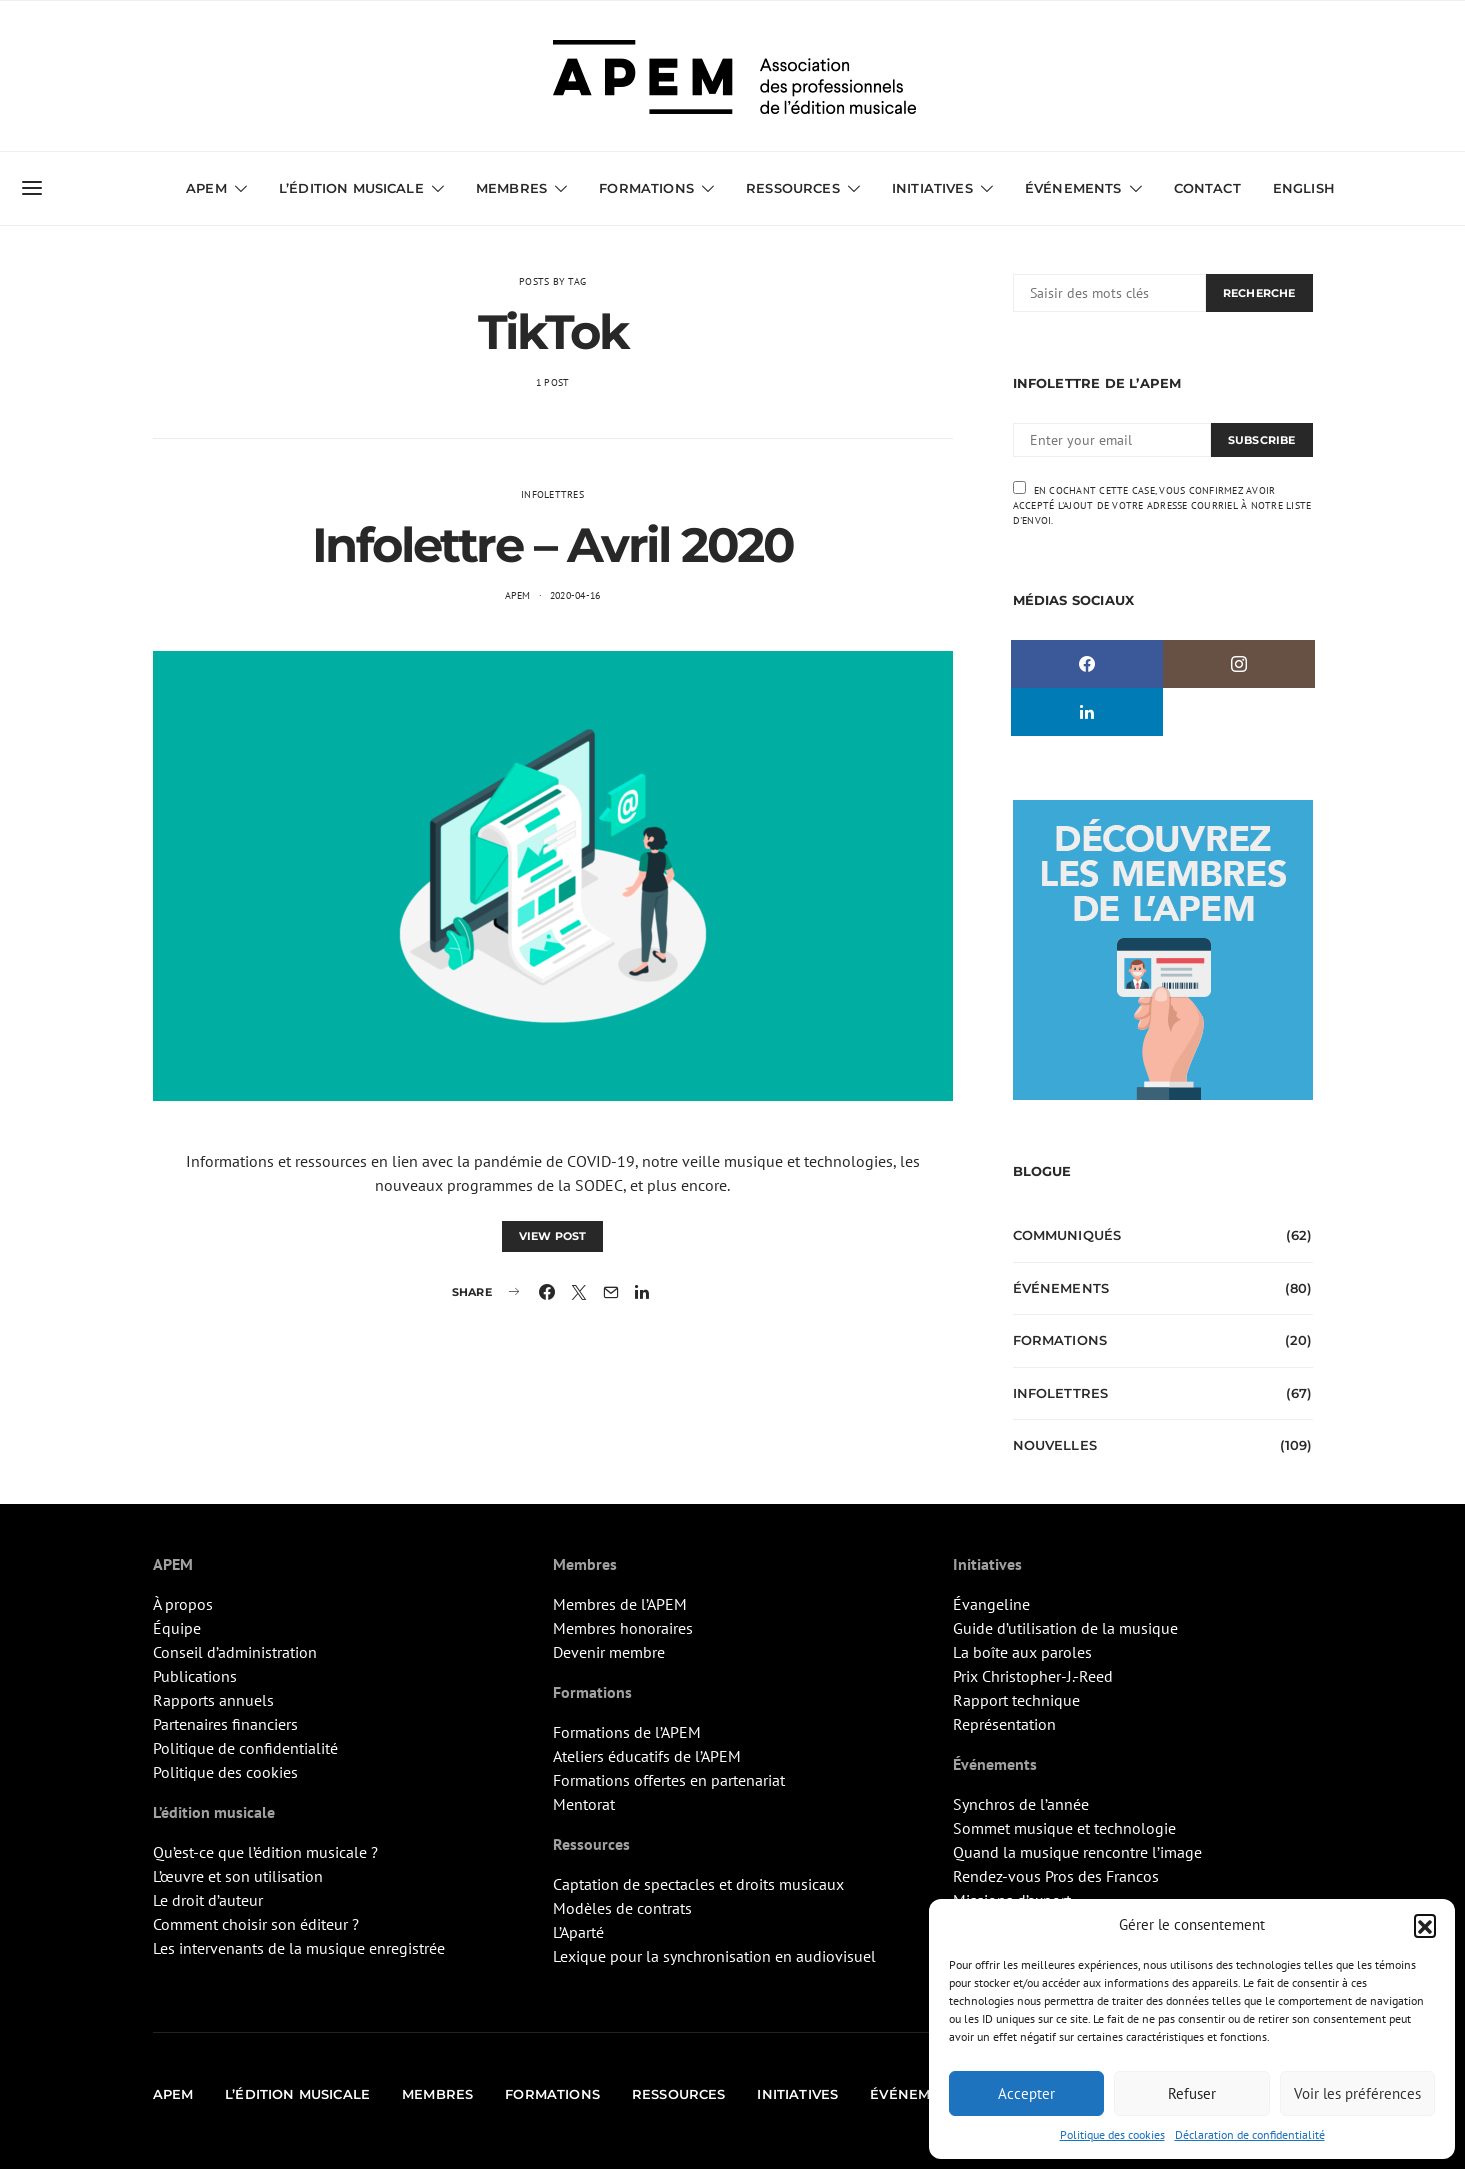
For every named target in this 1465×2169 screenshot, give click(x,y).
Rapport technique (1016, 1700)
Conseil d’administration (235, 1652)
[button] (1425, 1925)
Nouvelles (1055, 1445)
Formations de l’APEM (627, 1732)
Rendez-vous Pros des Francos (1056, 1876)
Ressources (793, 188)
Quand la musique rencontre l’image (1077, 1852)
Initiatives (932, 188)
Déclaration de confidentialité (1250, 2134)
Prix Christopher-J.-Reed (1033, 1676)
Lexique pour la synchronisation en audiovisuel (714, 1956)
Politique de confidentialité (245, 1748)
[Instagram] (1239, 664)
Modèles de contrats (622, 1908)
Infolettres (552, 494)
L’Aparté (578, 1932)
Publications (195, 1676)
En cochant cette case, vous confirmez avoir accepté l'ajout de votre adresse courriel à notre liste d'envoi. (1162, 504)
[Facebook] (1087, 664)
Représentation (1004, 1724)
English (1304, 188)
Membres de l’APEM (620, 1604)
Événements (1073, 188)
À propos (183, 1604)
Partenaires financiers (225, 1724)
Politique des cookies (1112, 2134)
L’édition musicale (351, 188)
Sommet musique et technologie (1064, 1828)
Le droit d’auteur (208, 1900)
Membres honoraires (623, 1628)
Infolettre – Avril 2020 (553, 545)
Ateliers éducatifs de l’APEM (647, 1756)
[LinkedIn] (1087, 712)
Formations (646, 188)
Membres (511, 188)
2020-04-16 (575, 595)
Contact (1207, 188)
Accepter (1026, 2093)
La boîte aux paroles (1022, 1652)
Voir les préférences (1357, 2093)
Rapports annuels (213, 1700)
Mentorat (584, 1804)
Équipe (177, 1628)
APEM (206, 188)
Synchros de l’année (1021, 1804)
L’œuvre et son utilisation (238, 1876)
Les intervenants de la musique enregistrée (299, 1948)
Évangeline (991, 1604)
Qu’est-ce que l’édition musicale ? (265, 1852)
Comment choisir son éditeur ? (256, 1924)
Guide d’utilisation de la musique (1065, 1628)
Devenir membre (609, 1652)
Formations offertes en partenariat (669, 1780)
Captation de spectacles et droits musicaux (698, 1884)
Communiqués (1067, 1235)
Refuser (1192, 2093)
